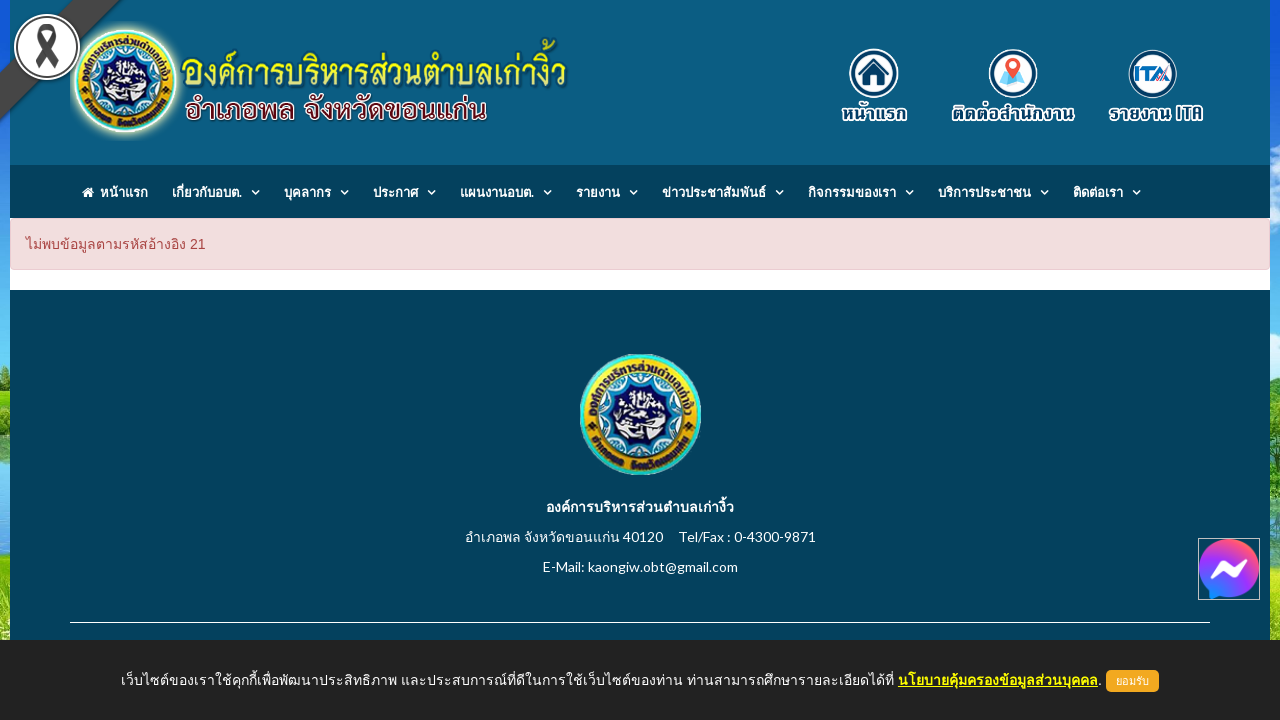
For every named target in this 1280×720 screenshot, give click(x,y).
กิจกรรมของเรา (852, 192)
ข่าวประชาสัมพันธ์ (714, 192)
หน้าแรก (115, 192)
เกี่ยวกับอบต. (207, 192)
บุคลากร (307, 192)
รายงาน (598, 192)
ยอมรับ (1132, 681)
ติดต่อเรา (1098, 192)
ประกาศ (395, 192)
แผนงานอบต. (497, 192)
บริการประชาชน (984, 192)
